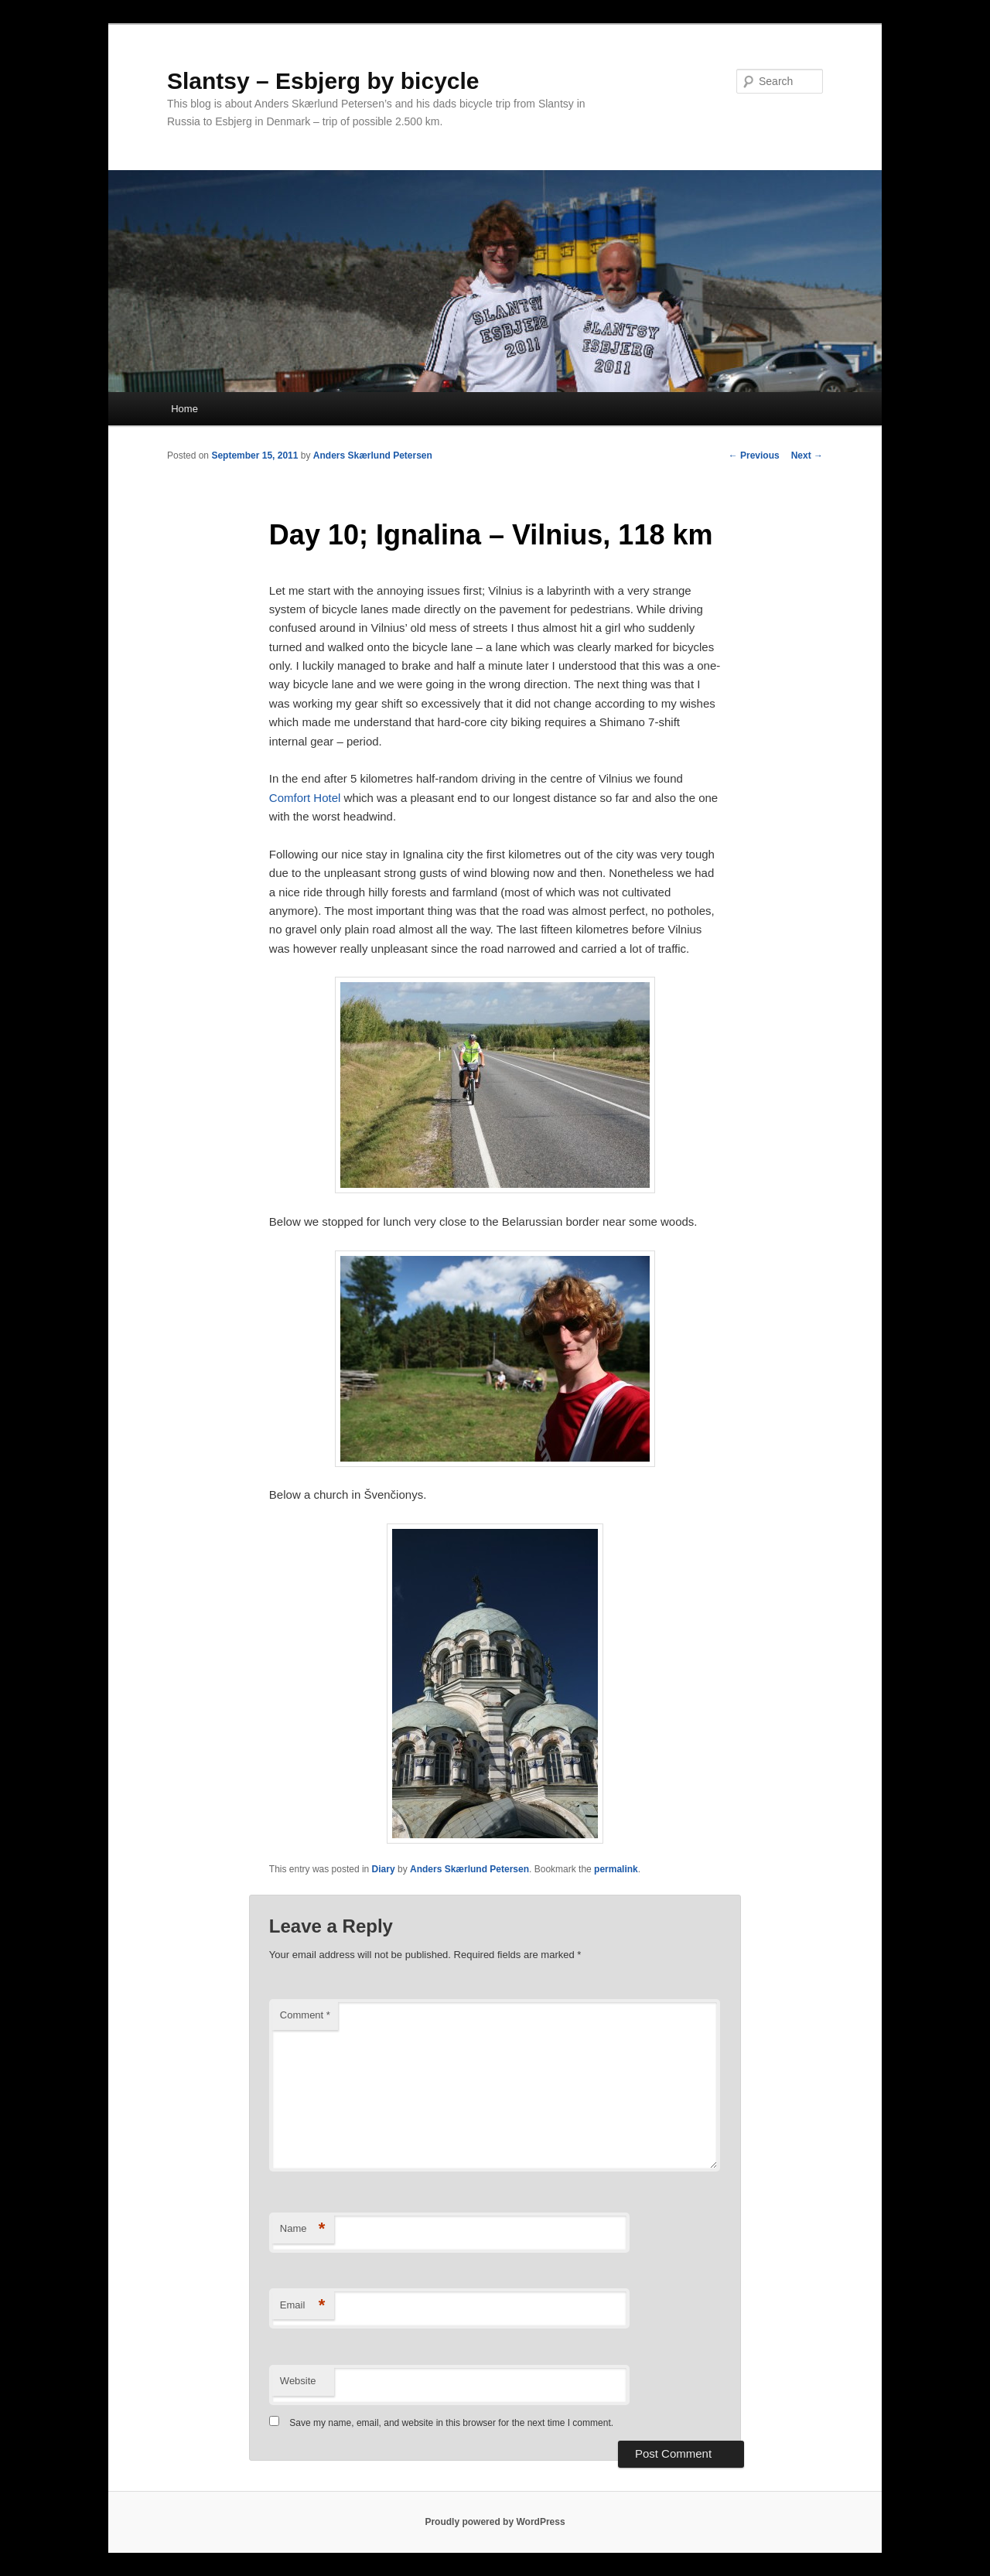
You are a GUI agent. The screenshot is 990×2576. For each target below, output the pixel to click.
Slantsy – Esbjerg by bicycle (323, 81)
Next (807, 455)
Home (184, 409)
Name (303, 2229)
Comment (305, 2015)
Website (298, 2381)
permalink (616, 1869)
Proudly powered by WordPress (495, 2521)
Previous (754, 455)
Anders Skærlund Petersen (372, 455)
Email (303, 2306)
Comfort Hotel (305, 797)
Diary (383, 1869)
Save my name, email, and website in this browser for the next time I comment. (451, 2422)
